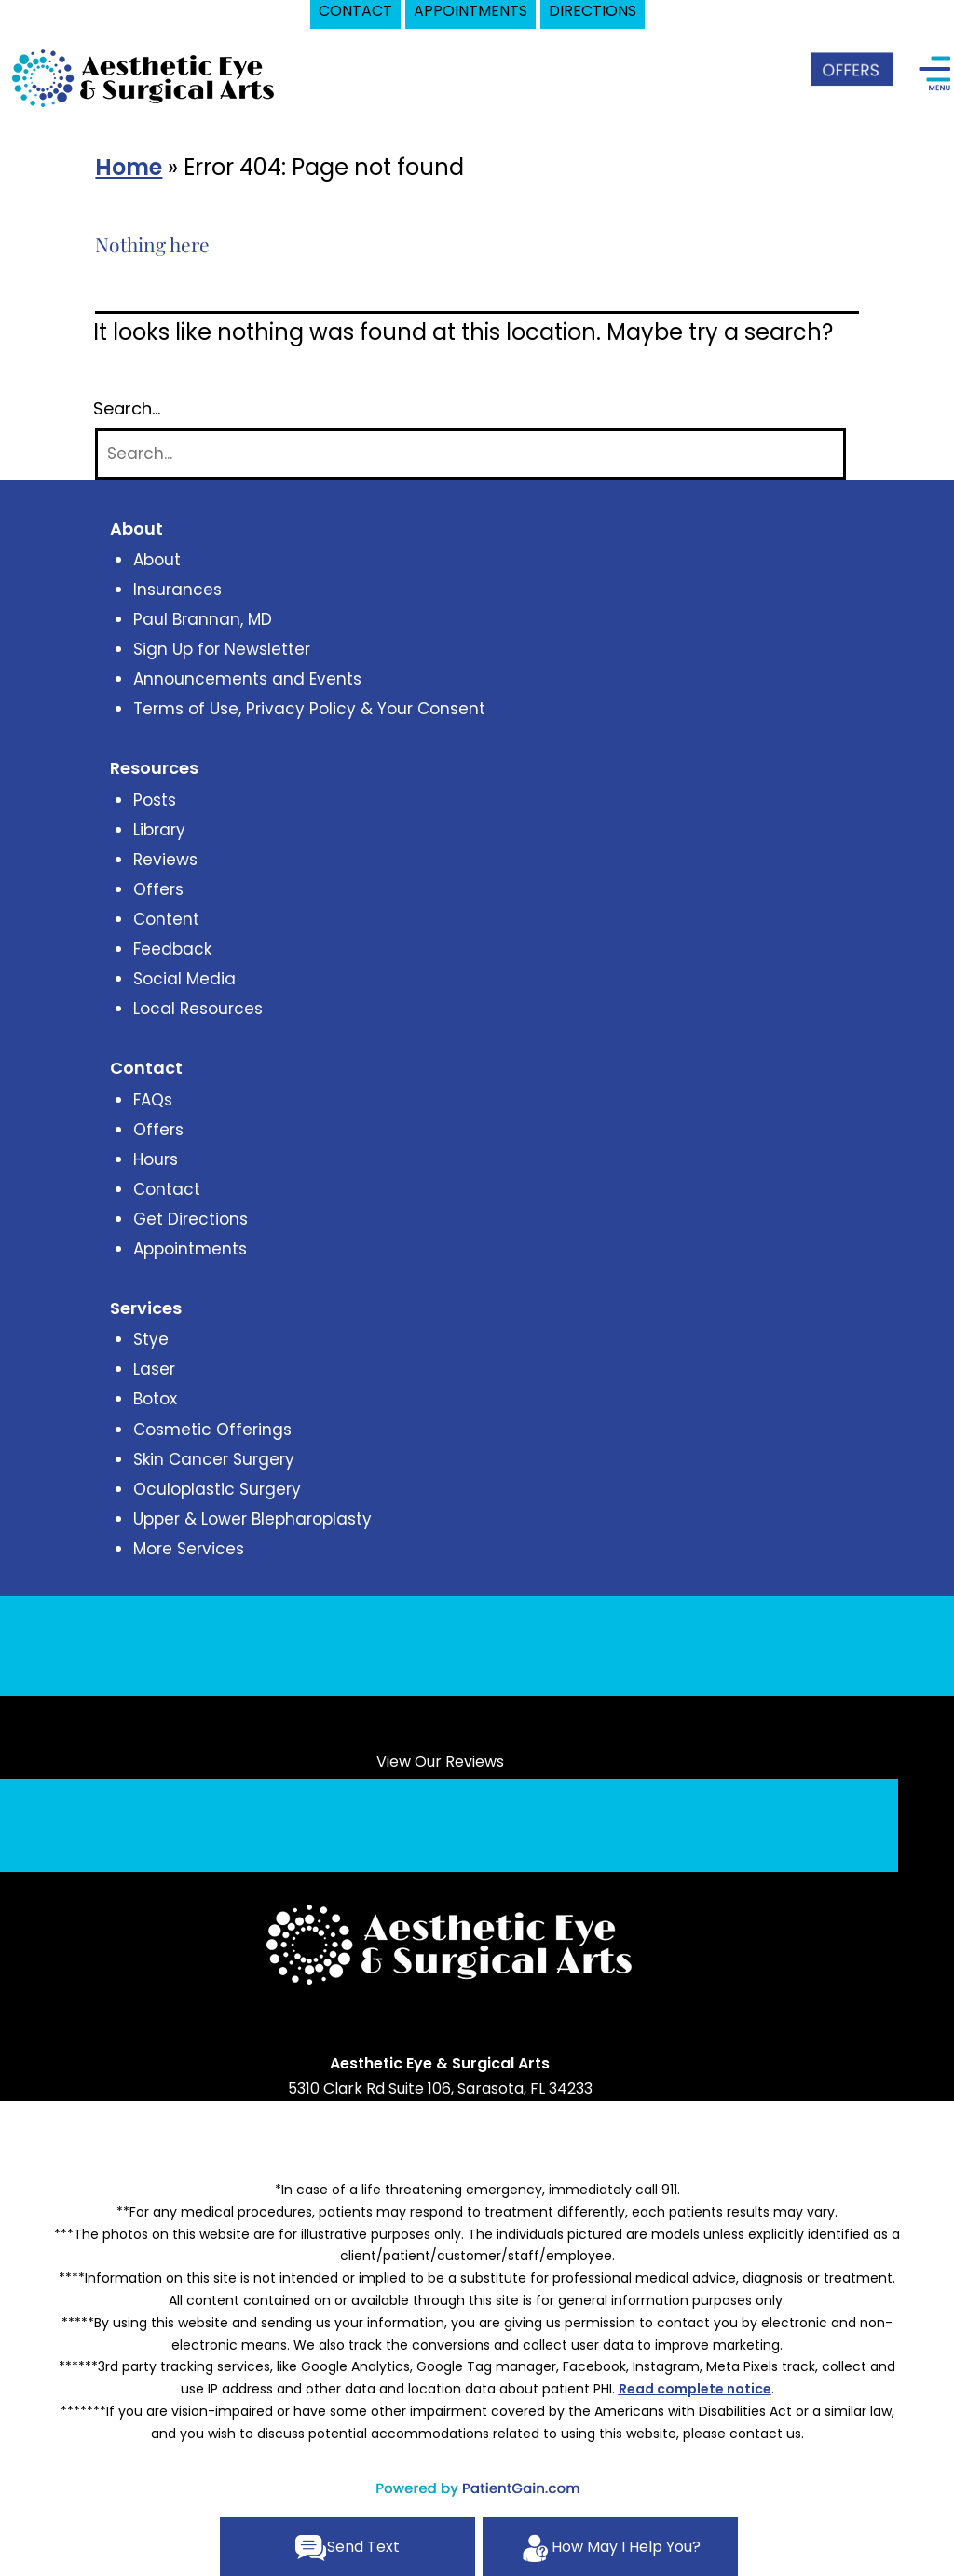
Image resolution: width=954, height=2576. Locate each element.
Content (166, 919)
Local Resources (198, 1008)
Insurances (177, 589)
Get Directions (190, 1219)
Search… (126, 409)
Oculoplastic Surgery (217, 1489)
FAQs (152, 1100)
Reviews (165, 859)
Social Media (184, 979)
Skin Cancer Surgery (213, 1459)
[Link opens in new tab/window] (396, 2029)
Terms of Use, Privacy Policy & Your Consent (309, 709)
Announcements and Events (247, 679)
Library (159, 830)
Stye (151, 1339)
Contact (166, 1189)
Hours (155, 1159)
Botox (155, 1399)
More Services (188, 1549)
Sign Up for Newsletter (221, 649)
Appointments (190, 1249)
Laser (154, 1369)
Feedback (172, 949)
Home (128, 167)
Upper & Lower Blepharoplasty (252, 1519)
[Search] (470, 454)
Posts (154, 800)
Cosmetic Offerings (212, 1429)
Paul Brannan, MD (202, 619)
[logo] (144, 77)
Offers (158, 889)
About (157, 560)
